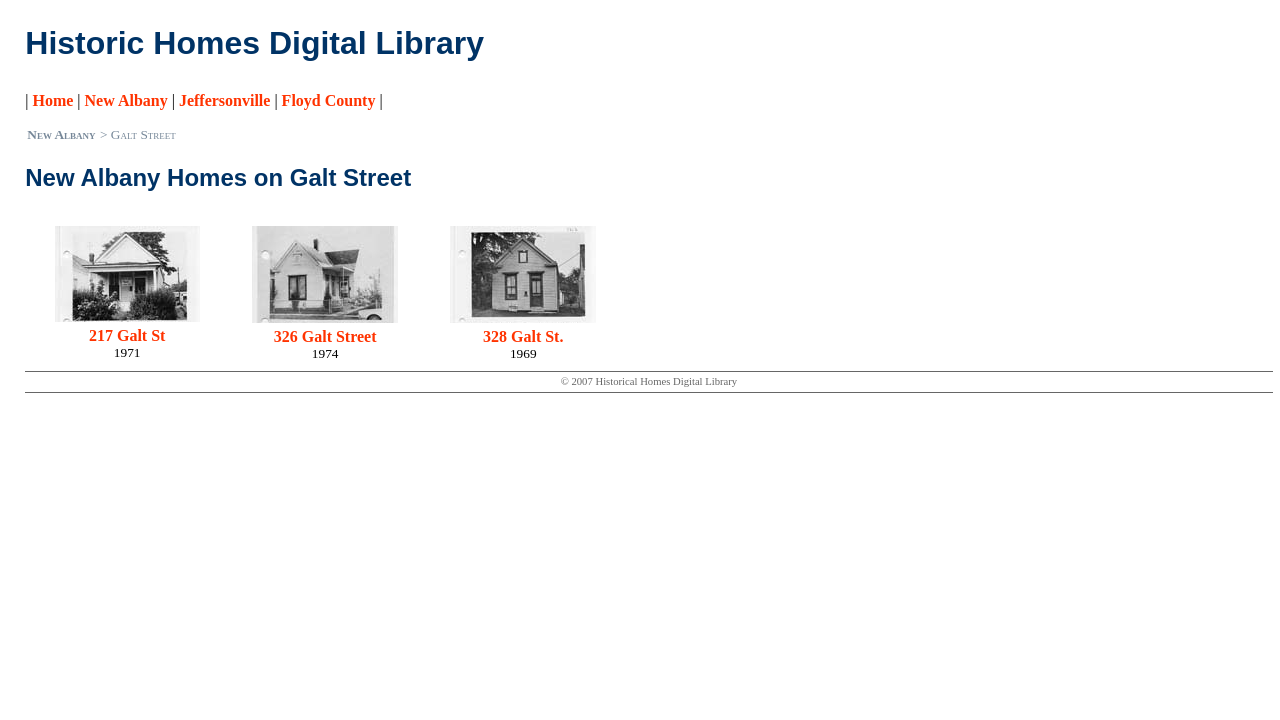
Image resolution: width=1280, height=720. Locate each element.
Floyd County (329, 100)
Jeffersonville (225, 100)
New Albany (126, 100)
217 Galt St (127, 335)
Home (52, 100)
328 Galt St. (523, 336)
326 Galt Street (325, 336)
